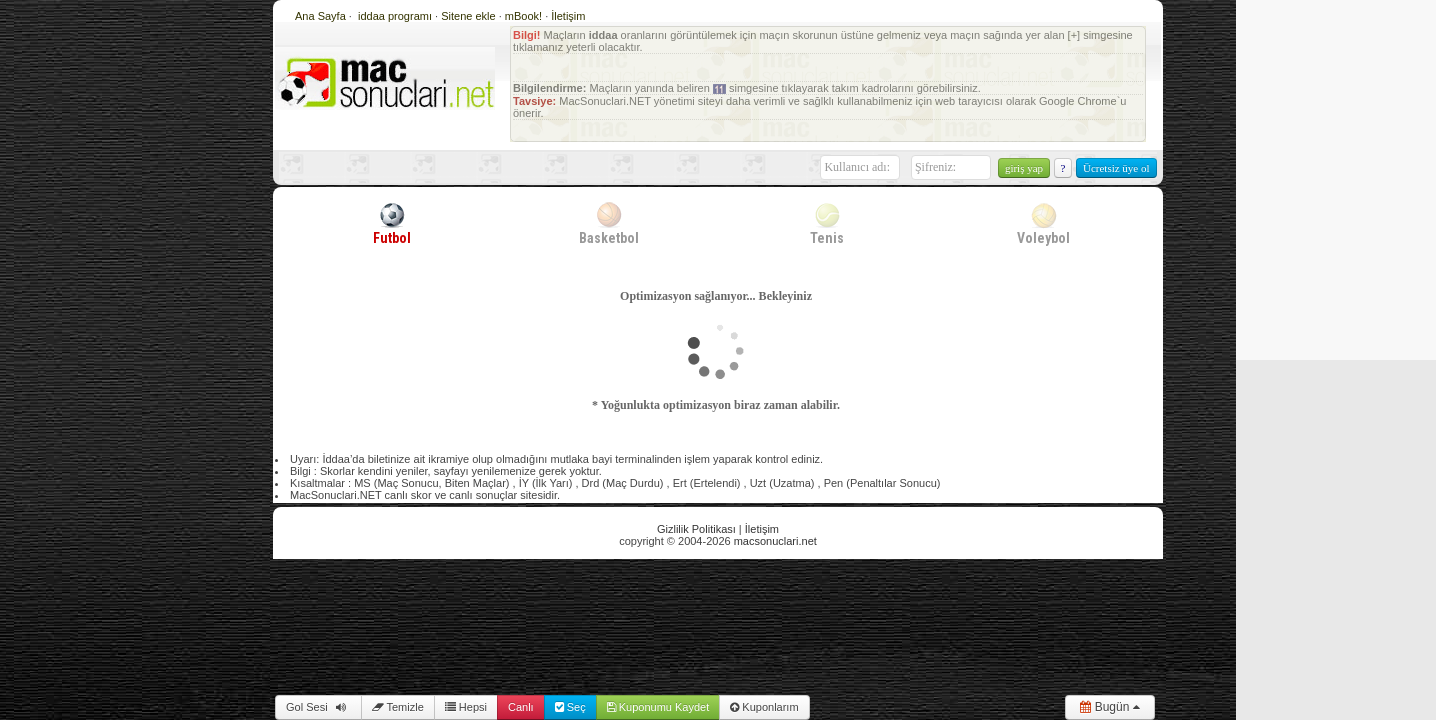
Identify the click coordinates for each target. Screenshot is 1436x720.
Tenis (827, 223)
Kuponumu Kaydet (658, 707)
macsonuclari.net (775, 541)
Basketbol (609, 223)
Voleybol (1043, 223)
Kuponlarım (764, 707)
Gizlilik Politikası (696, 529)
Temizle (398, 707)
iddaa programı (396, 16)
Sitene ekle (469, 16)
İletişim (568, 16)
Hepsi (466, 707)
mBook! (523, 16)
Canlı (521, 707)
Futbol (392, 223)
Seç (570, 707)
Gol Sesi (318, 707)
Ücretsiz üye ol (1116, 168)
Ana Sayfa (320, 16)
